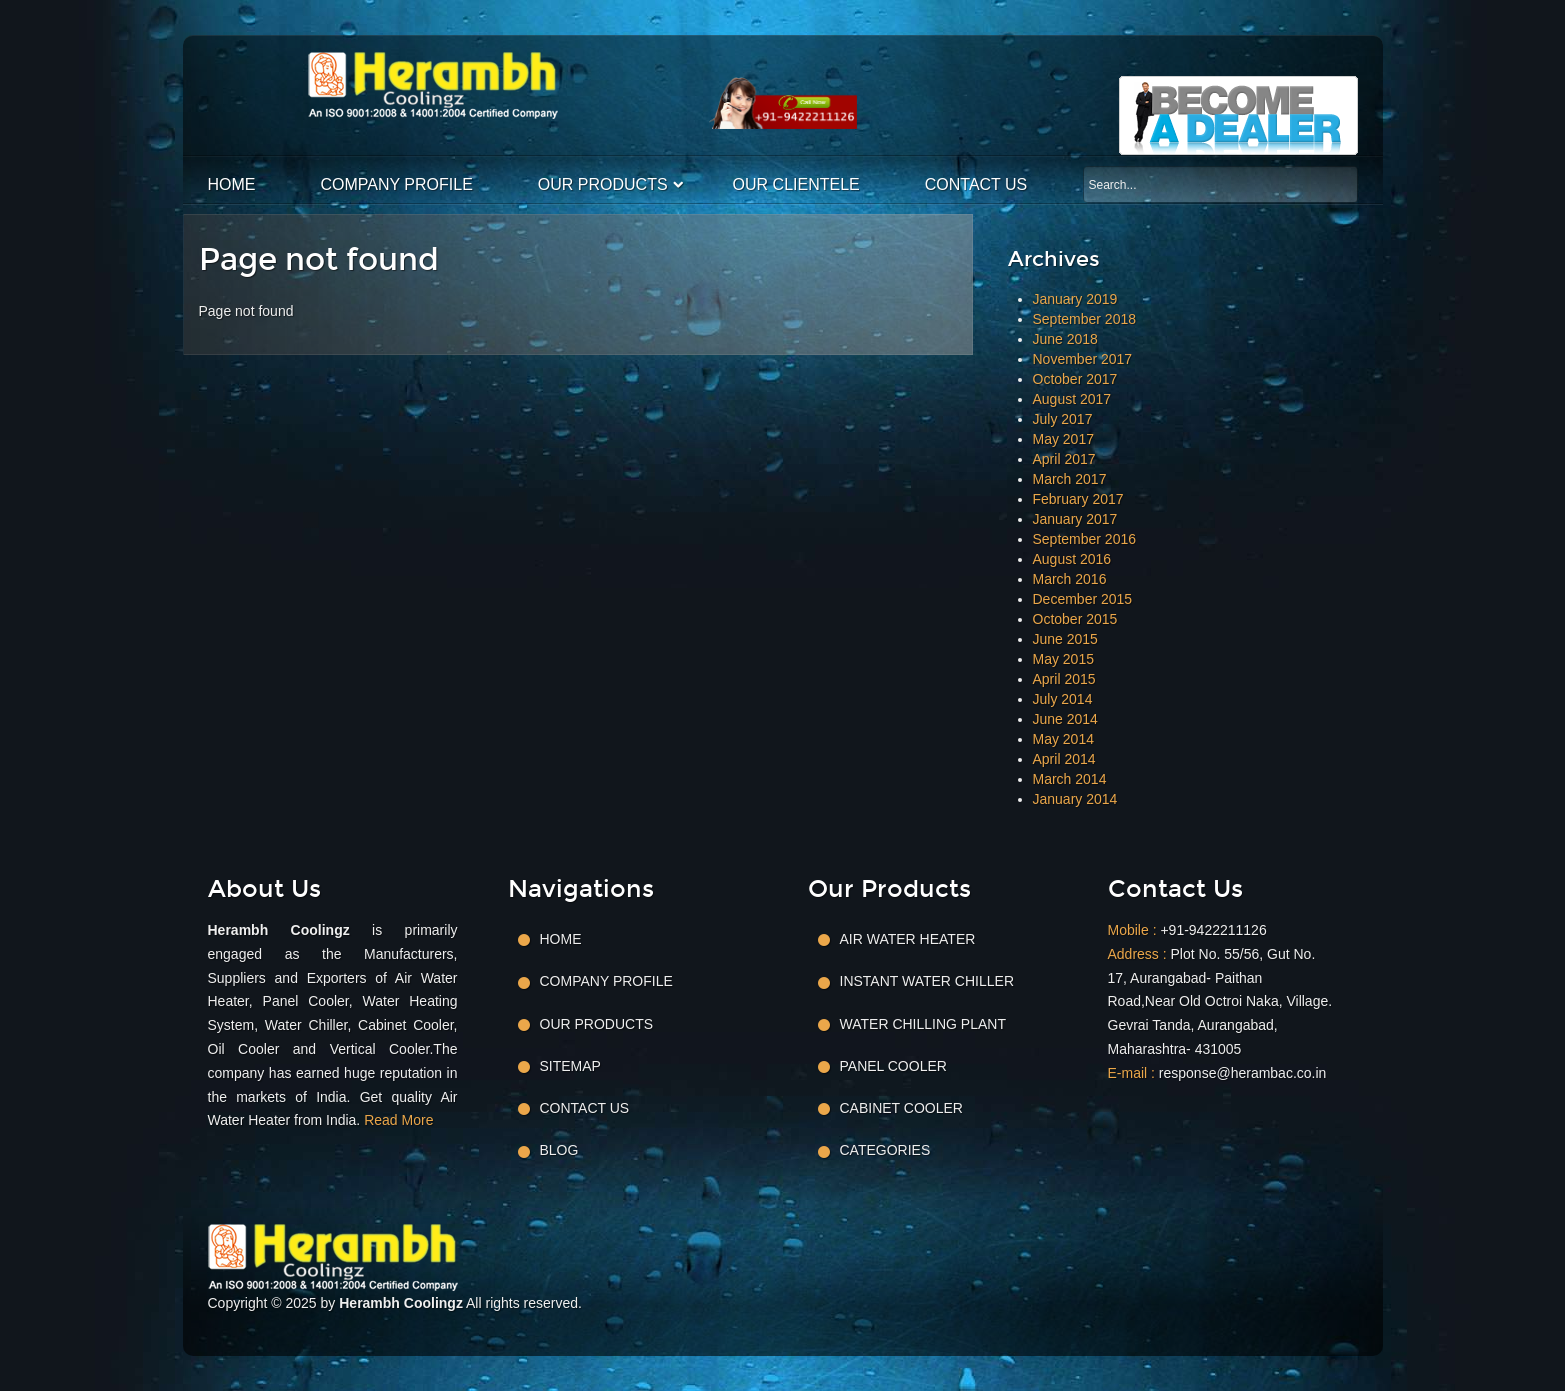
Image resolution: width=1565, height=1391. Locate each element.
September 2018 (1085, 319)
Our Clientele (796, 184)
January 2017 (1075, 519)
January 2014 (1075, 799)
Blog (559, 1150)
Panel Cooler (893, 1066)
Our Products (603, 184)
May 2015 (1063, 659)
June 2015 (1065, 639)
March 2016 (1070, 579)
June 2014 (1065, 719)
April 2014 (1064, 759)
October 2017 (1075, 379)
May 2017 (1063, 439)
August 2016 (1072, 559)
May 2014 (1063, 739)
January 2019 (1075, 299)
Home (232, 184)
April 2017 (1064, 459)
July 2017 (1063, 419)
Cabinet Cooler (901, 1108)
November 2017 (1083, 359)
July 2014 (1063, 699)
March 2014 (1070, 779)
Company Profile (397, 184)
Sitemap (570, 1066)
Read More (398, 1120)
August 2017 (1072, 399)
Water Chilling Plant (923, 1024)
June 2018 (1065, 339)
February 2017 (1078, 499)
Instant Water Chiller (927, 981)
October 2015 (1075, 619)
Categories (885, 1150)
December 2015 (1083, 599)
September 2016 (1085, 539)
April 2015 (1064, 679)
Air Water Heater (908, 939)
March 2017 (1070, 479)
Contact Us (976, 184)
